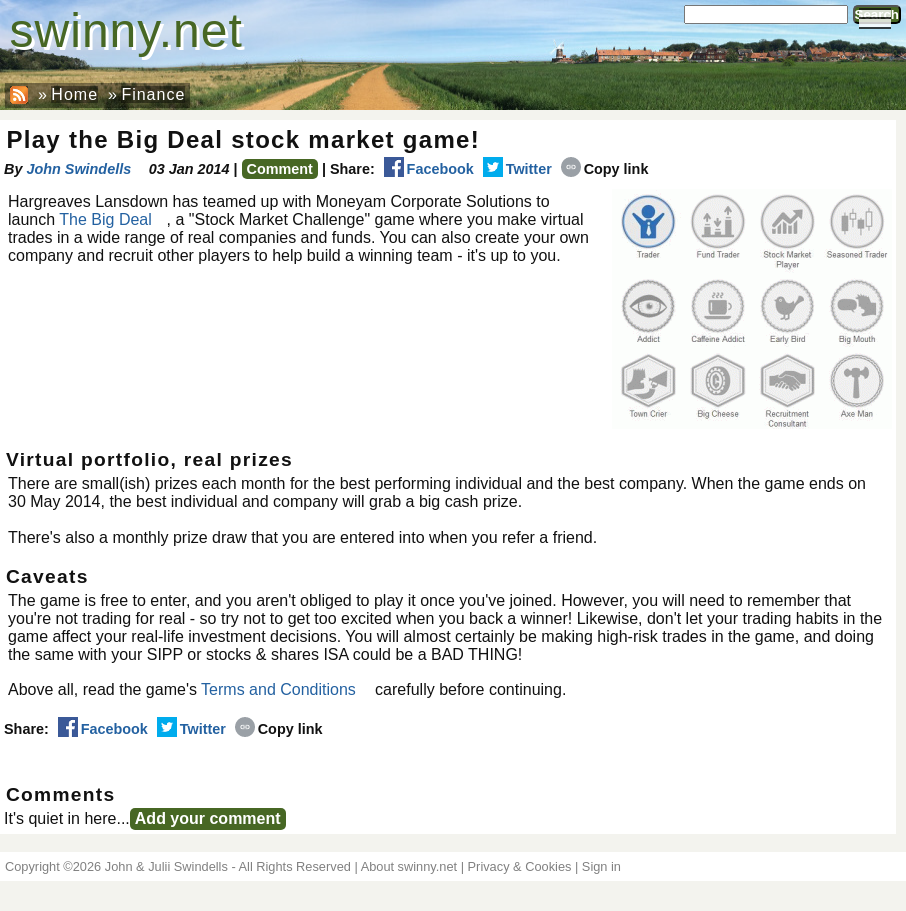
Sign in (601, 866)
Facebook (429, 169)
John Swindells (78, 169)
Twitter (517, 169)
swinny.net (126, 30)
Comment (280, 169)
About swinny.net (409, 866)
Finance (153, 94)
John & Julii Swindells (166, 866)
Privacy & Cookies (520, 866)
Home (74, 94)
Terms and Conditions (278, 689)
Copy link (605, 169)
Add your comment (208, 818)
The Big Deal (105, 219)
